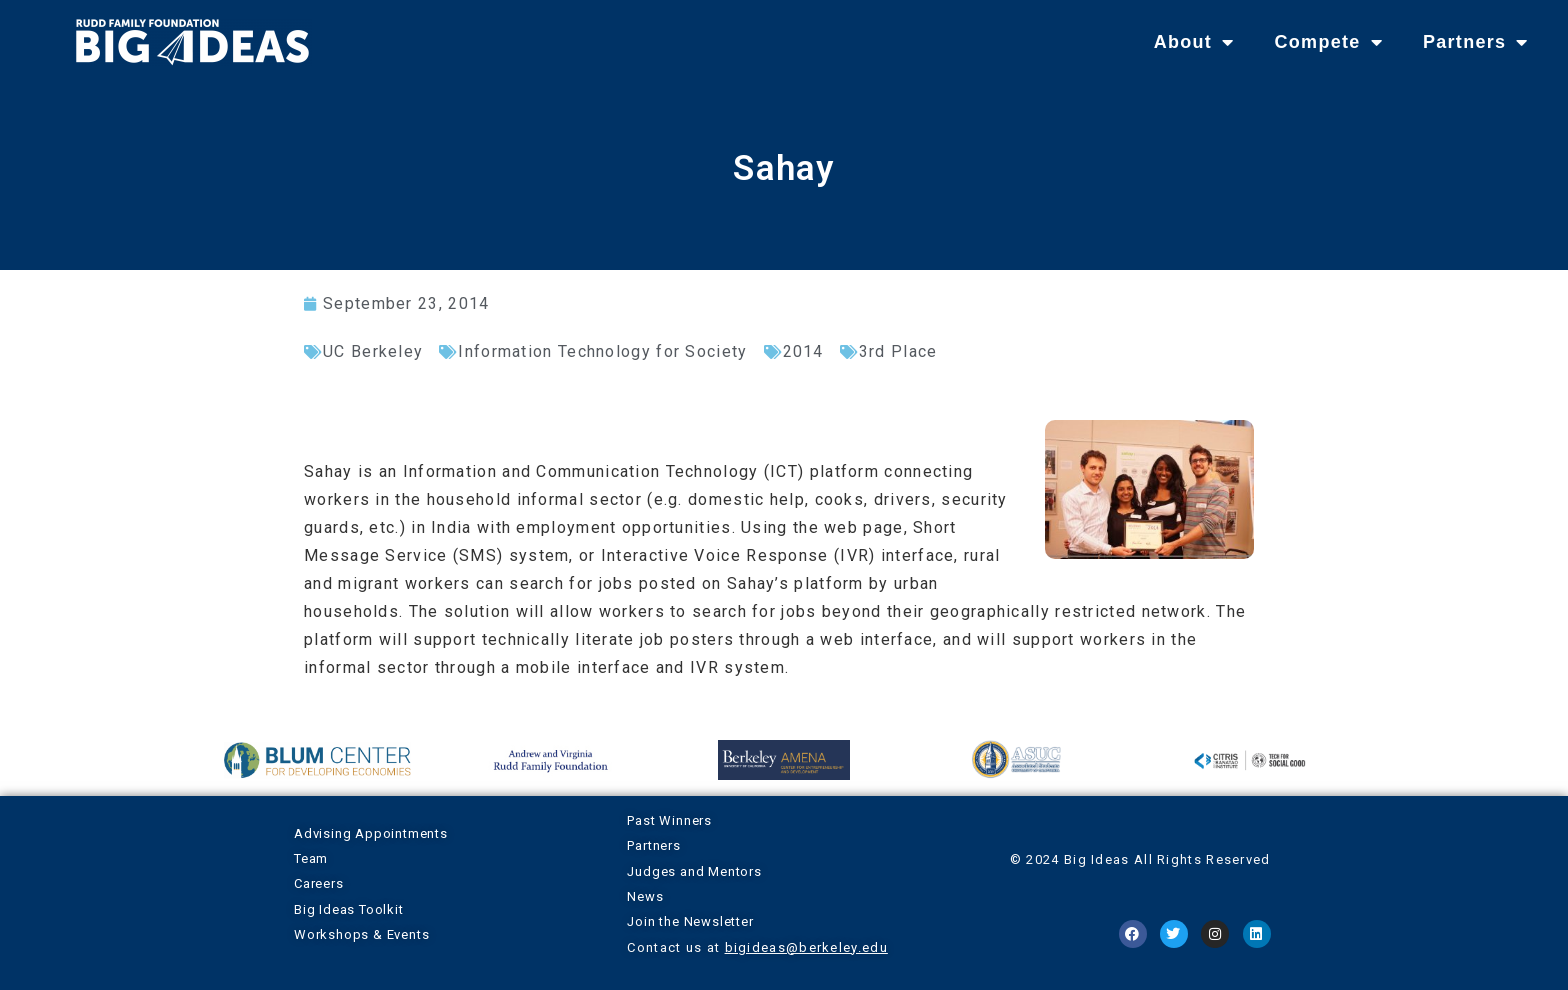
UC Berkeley (373, 351)
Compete (1328, 42)
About (1194, 42)
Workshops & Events (361, 934)
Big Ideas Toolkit (349, 909)
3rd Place (898, 351)
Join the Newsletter (690, 921)
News (645, 896)
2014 (803, 351)
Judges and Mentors (694, 871)
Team (311, 858)
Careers (319, 883)
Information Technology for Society (602, 351)
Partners (1476, 42)
